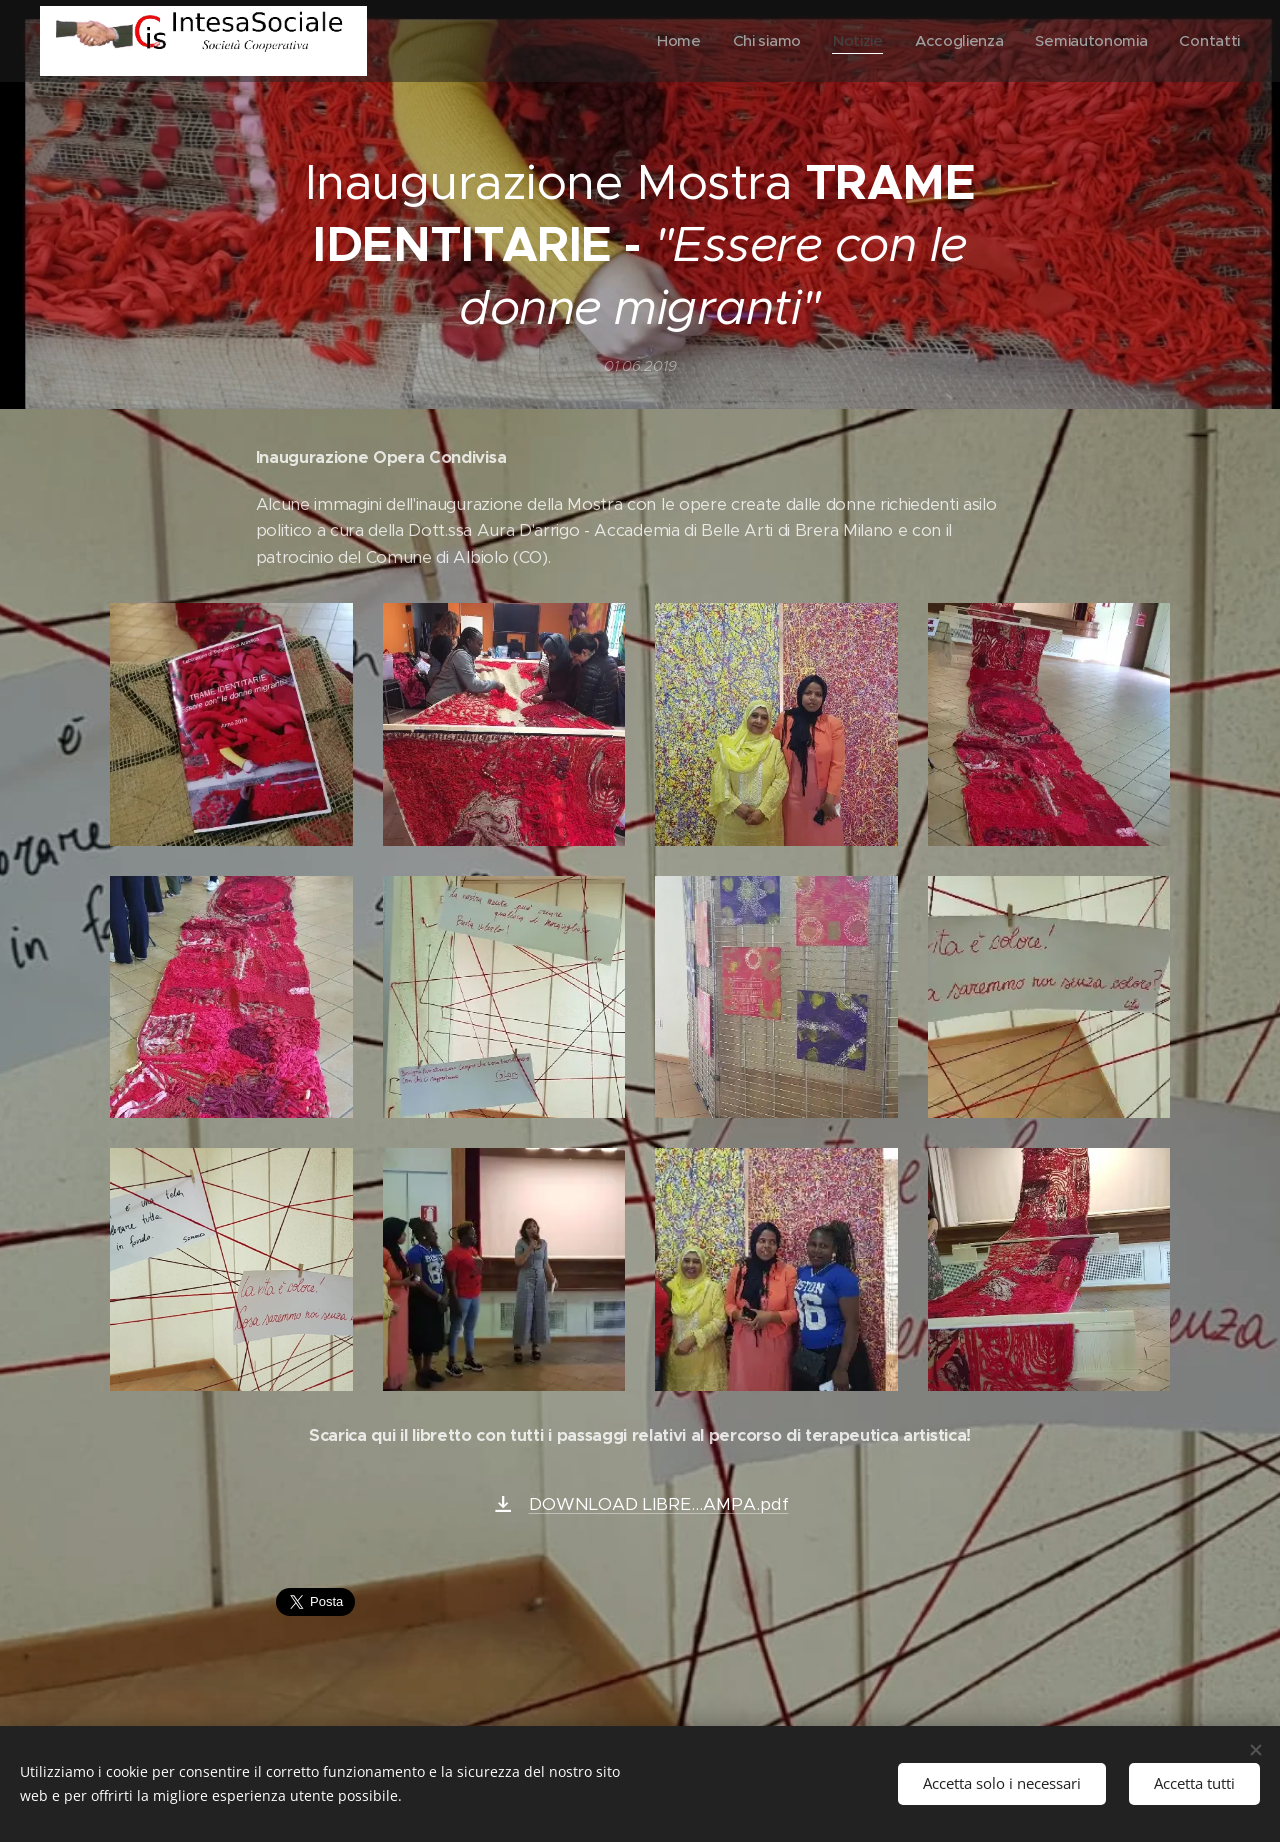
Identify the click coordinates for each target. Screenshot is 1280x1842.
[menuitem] (669, 41)
